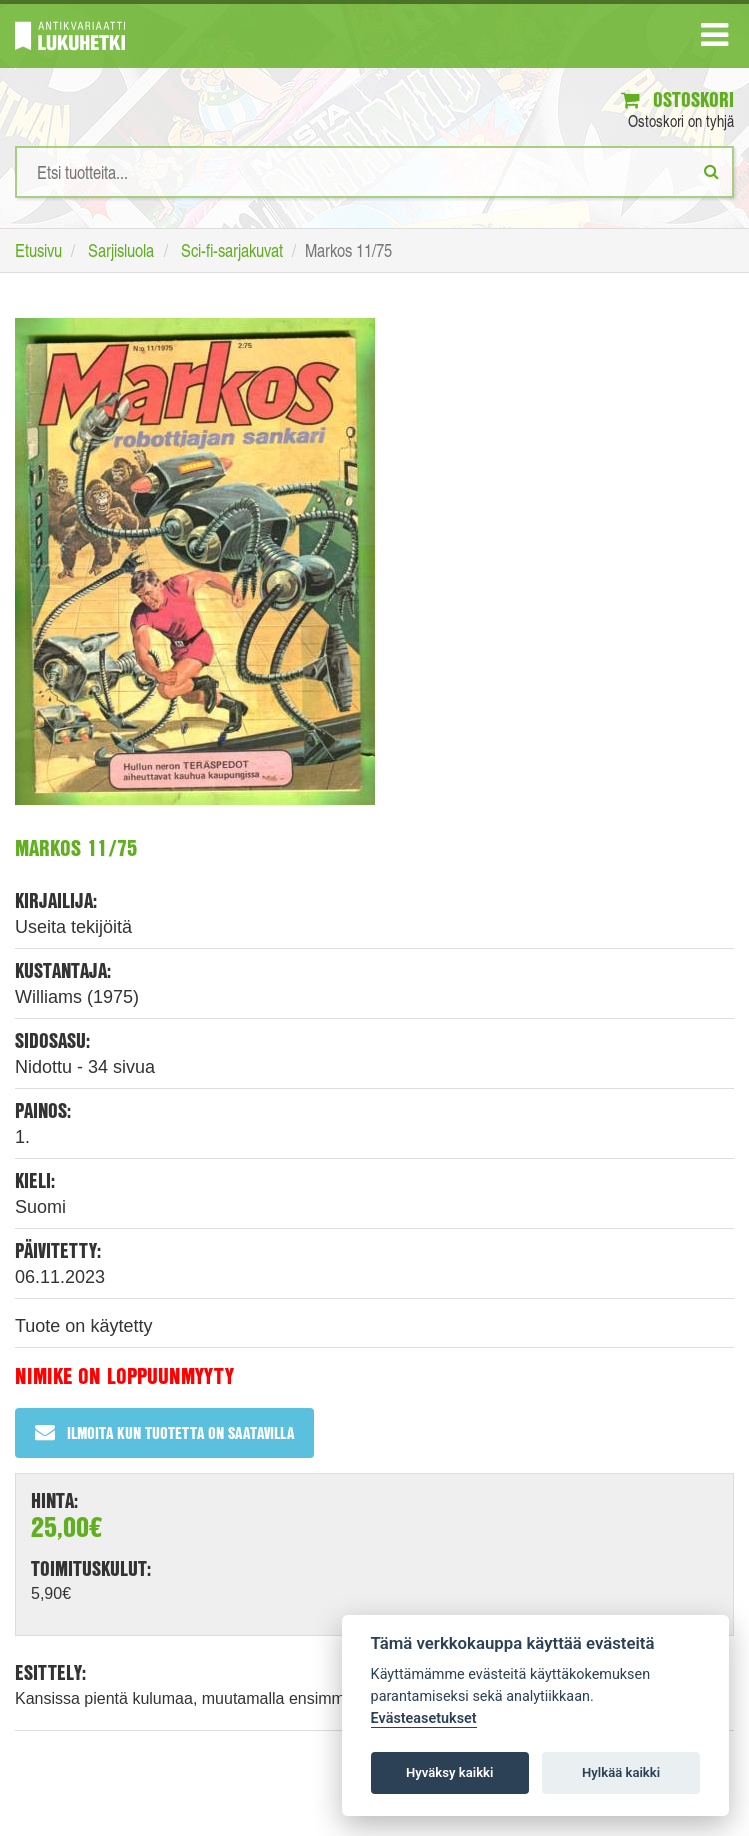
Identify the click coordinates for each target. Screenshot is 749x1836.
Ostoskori (677, 99)
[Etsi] (711, 171)
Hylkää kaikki (621, 1772)
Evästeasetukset (424, 1718)
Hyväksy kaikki (449, 1772)
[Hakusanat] (374, 172)
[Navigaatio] (714, 39)
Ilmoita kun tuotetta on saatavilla (164, 1432)
